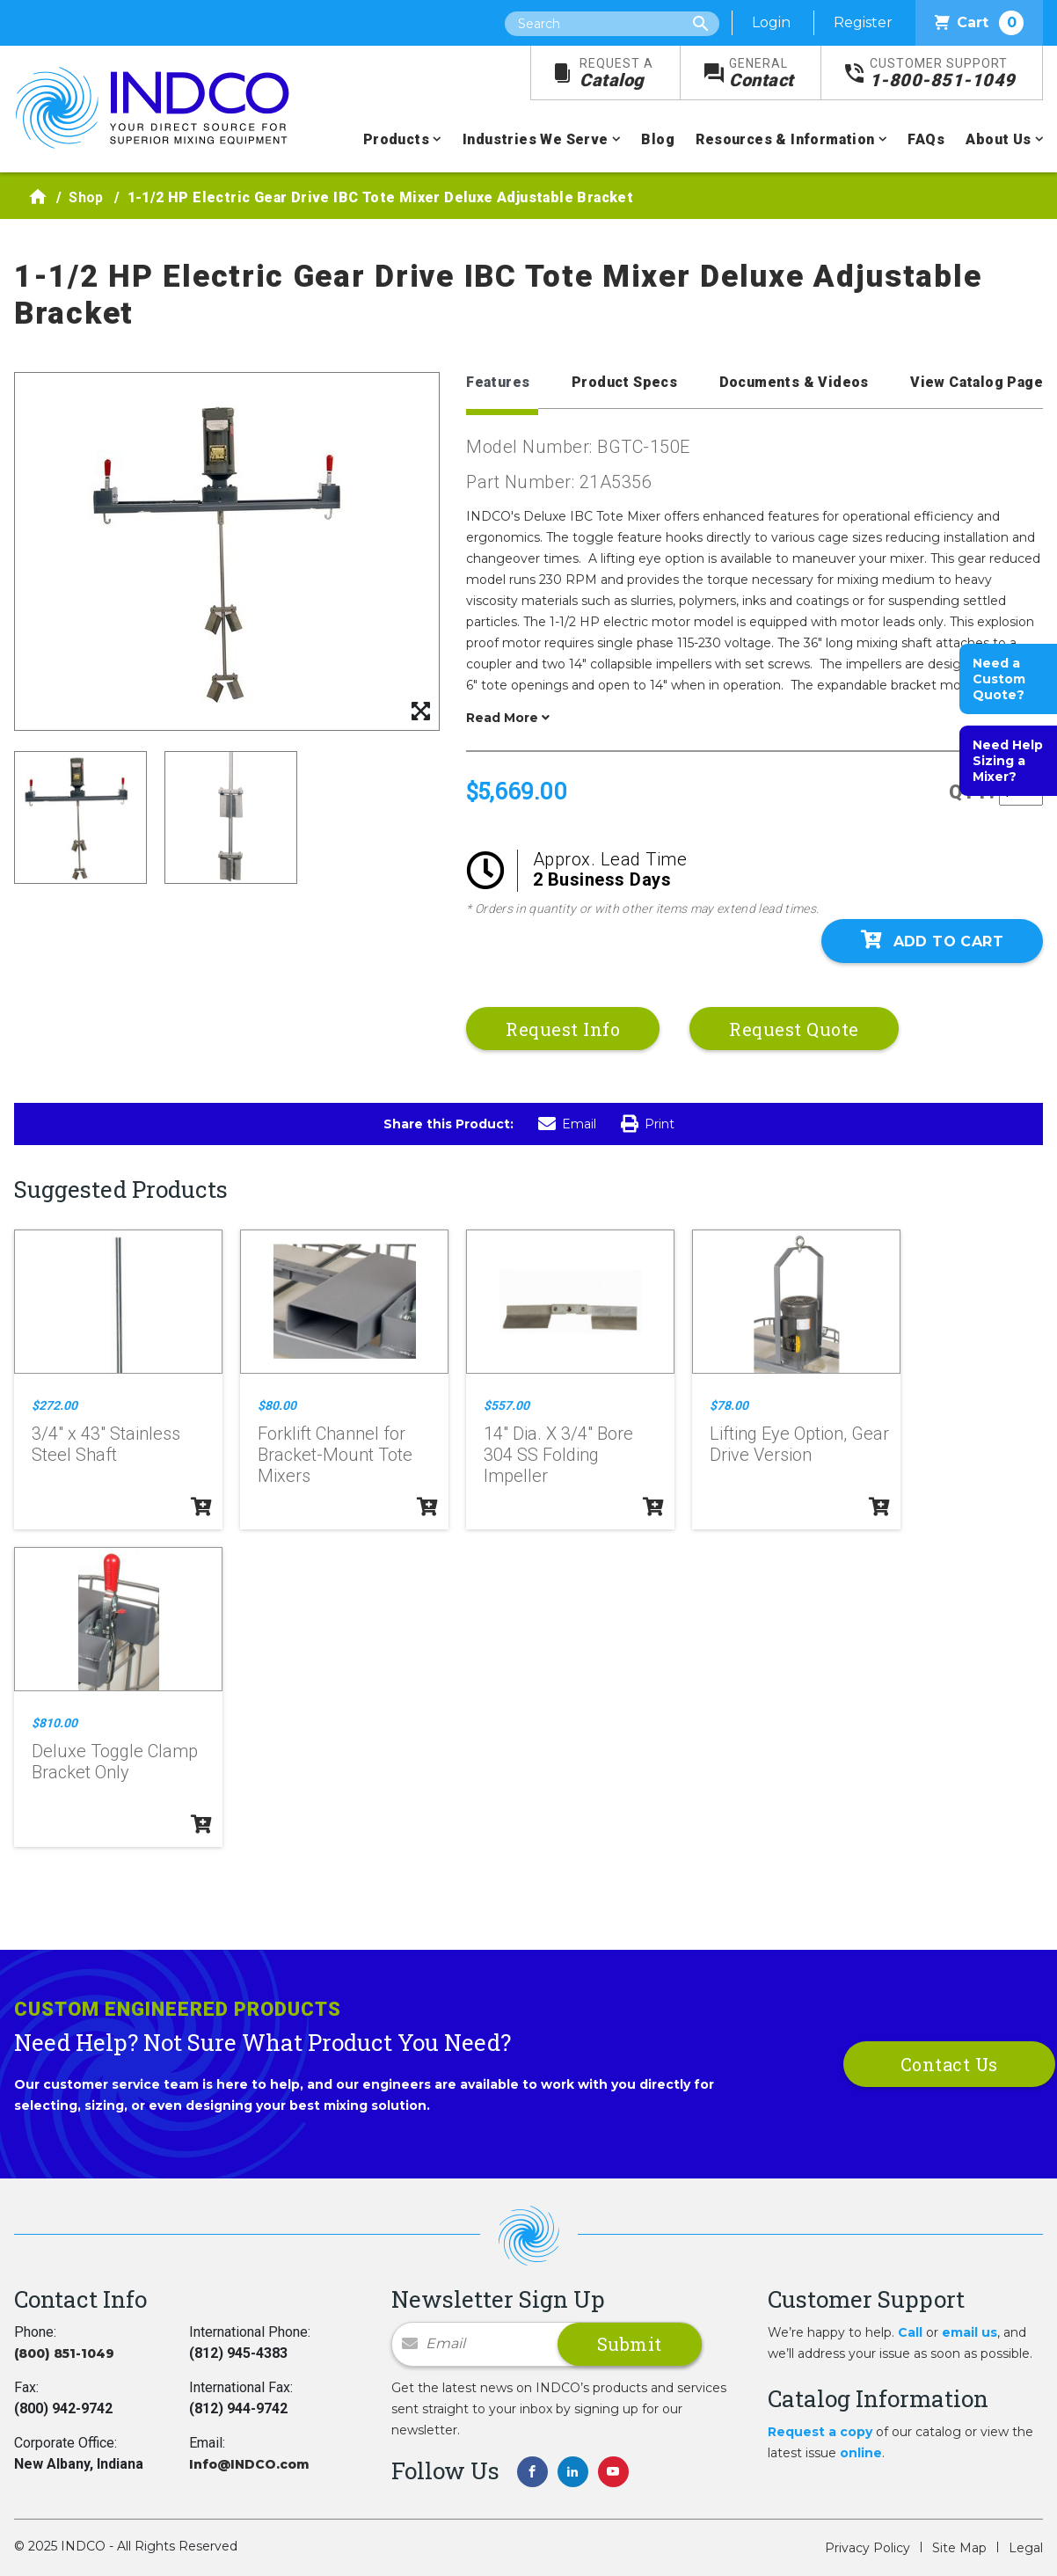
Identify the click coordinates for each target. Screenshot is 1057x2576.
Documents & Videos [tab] (794, 382)
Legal (1026, 2548)
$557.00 (506, 1405)
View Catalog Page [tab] (976, 382)
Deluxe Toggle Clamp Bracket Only (115, 1761)
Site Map (959, 2548)
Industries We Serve (536, 139)
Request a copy (820, 2432)
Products (396, 139)
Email (567, 1124)
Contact (761, 73)
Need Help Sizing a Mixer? (1008, 760)
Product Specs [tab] (624, 382)
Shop (86, 197)
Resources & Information (785, 139)
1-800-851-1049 (943, 73)
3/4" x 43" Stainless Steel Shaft (106, 1444)
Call (910, 2332)
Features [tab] (497, 382)
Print (647, 1124)
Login (771, 22)
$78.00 (729, 1405)
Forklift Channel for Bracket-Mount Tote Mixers (335, 1454)
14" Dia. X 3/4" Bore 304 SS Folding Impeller (558, 1454)
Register (863, 22)
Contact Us (949, 2064)
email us (969, 2332)
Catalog (616, 73)
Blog (657, 139)
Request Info (563, 1029)
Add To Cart (932, 940)
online (861, 2453)
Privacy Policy (867, 2548)
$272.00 (54, 1405)
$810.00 (54, 1723)
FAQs (926, 139)
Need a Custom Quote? (999, 679)
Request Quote (794, 1029)
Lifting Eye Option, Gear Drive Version (799, 1444)
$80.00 (277, 1405)
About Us (998, 139)
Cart (979, 23)
